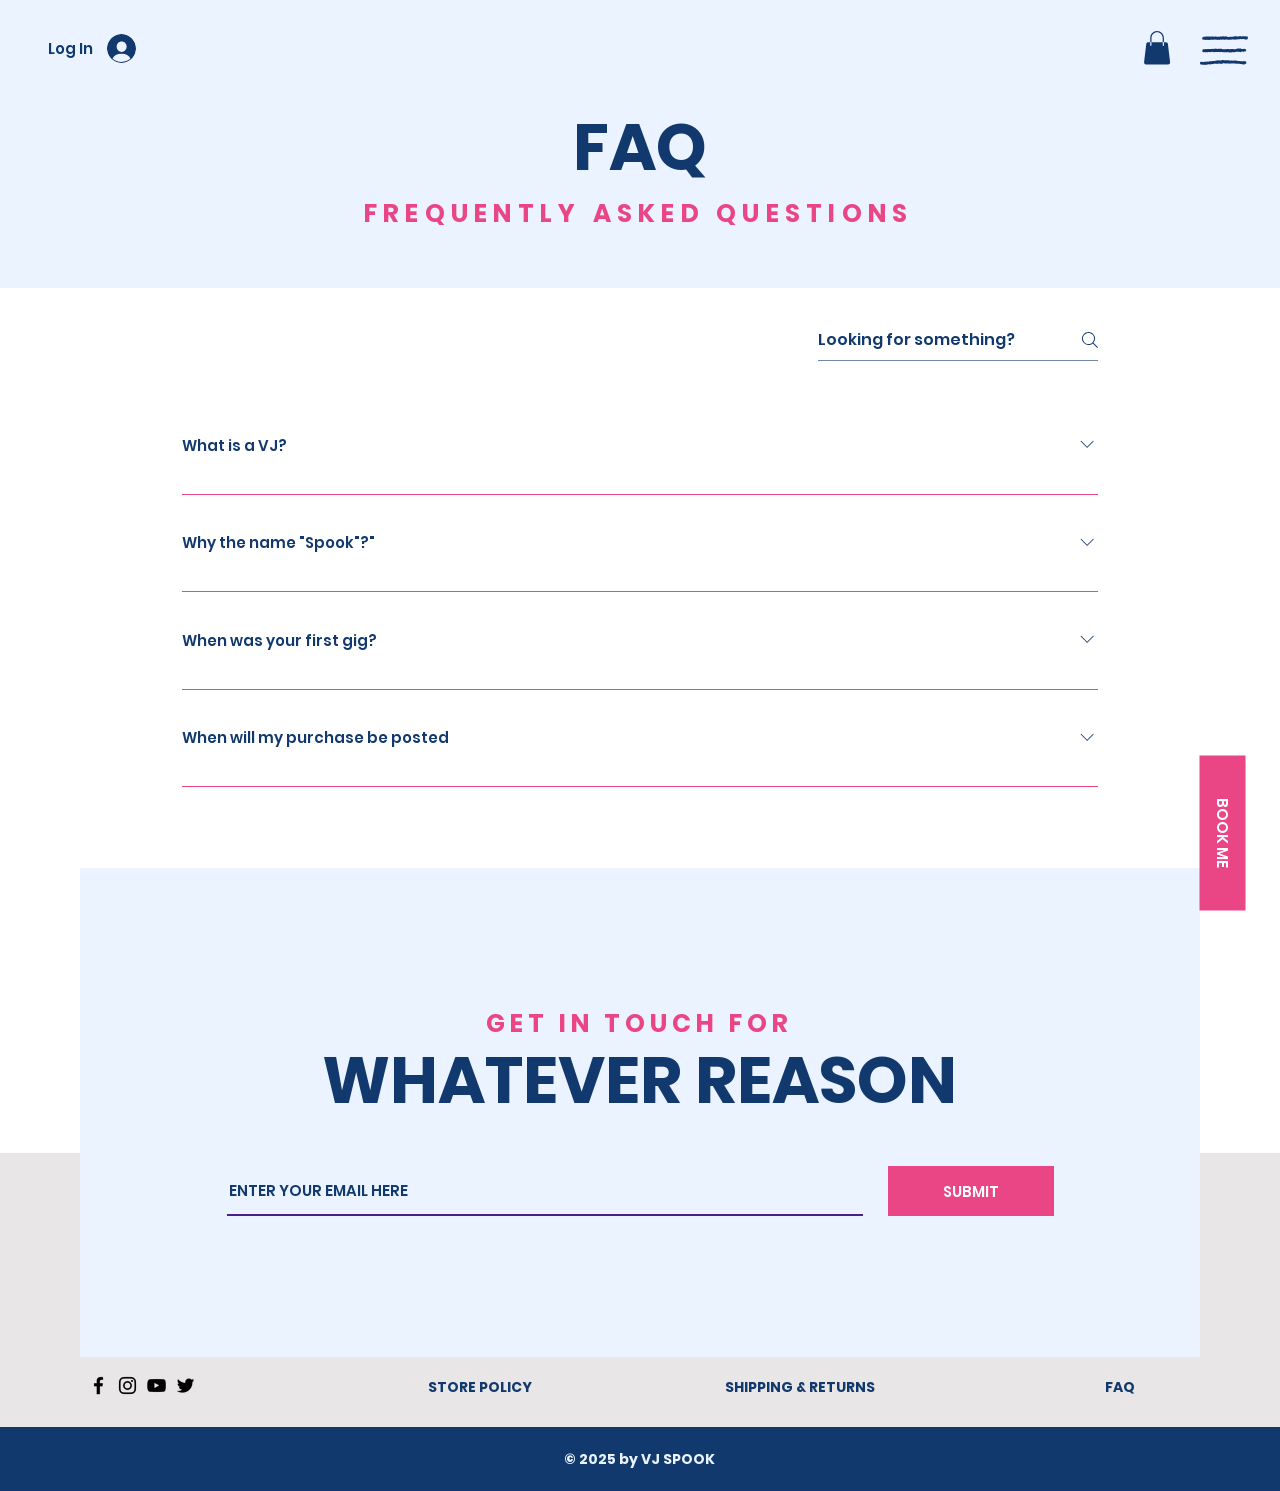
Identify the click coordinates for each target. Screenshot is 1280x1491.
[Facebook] (98, 1385)
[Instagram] (127, 1385)
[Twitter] (185, 1385)
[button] (1157, 47)
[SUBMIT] (971, 1191)
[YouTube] (156, 1385)
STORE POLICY (480, 1387)
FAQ (1120, 1387)
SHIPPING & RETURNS (800, 1387)
